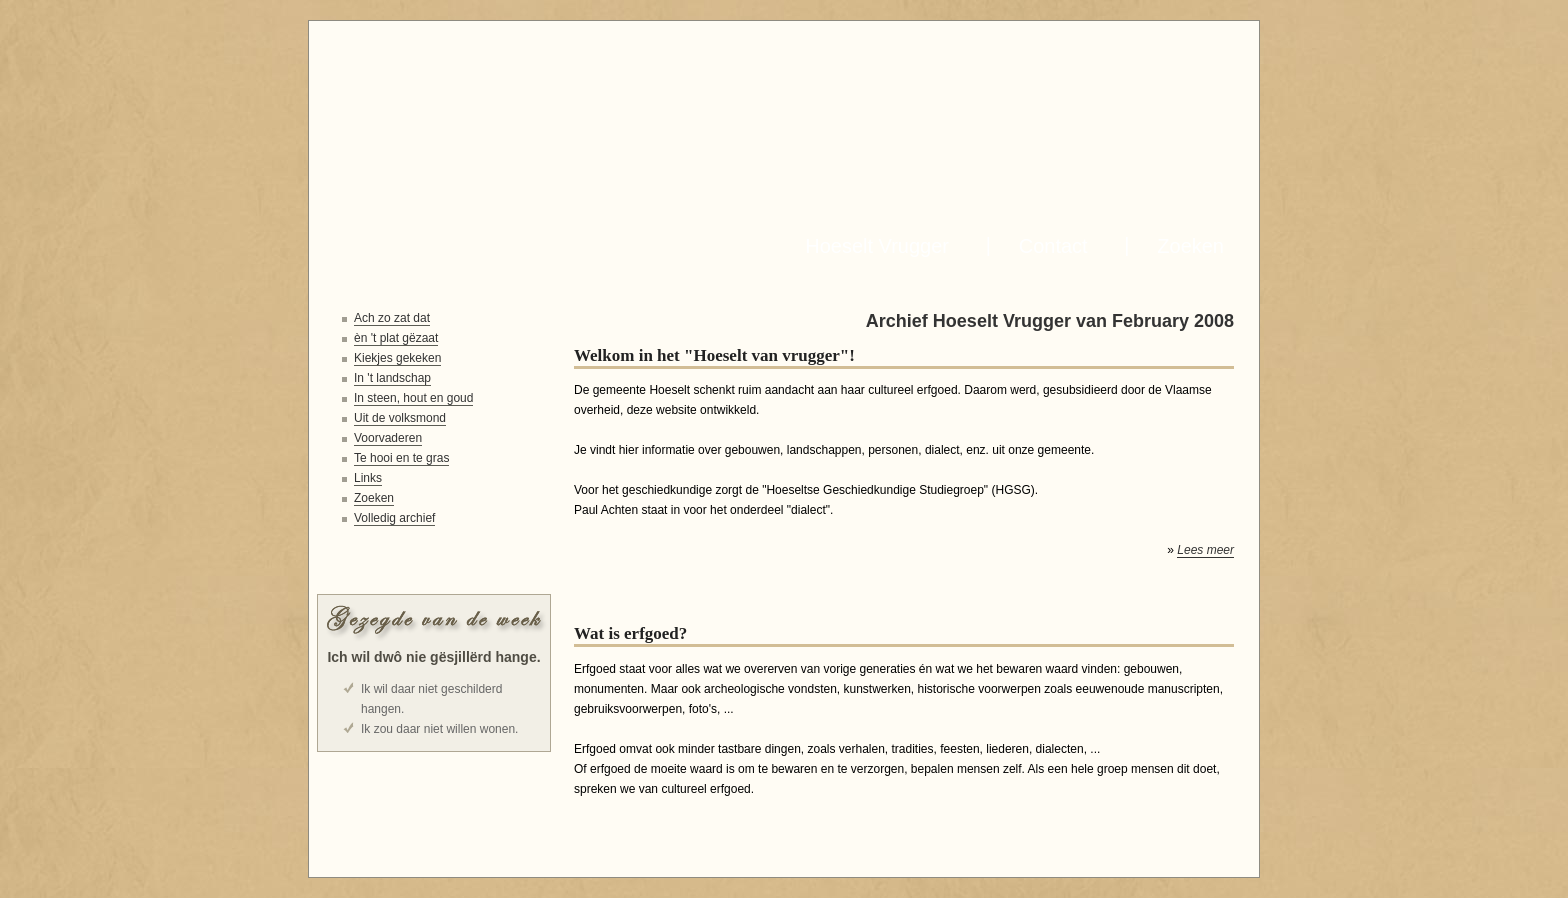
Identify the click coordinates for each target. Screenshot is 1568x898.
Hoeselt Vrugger (871, 246)
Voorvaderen (388, 438)
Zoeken (1185, 246)
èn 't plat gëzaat (396, 338)
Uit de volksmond (400, 418)
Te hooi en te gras (401, 458)
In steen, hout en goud (413, 398)
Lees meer (1205, 550)
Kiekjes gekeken (397, 358)
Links (368, 478)
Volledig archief (394, 518)
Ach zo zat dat (392, 318)
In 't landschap (392, 378)
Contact (1048, 246)
